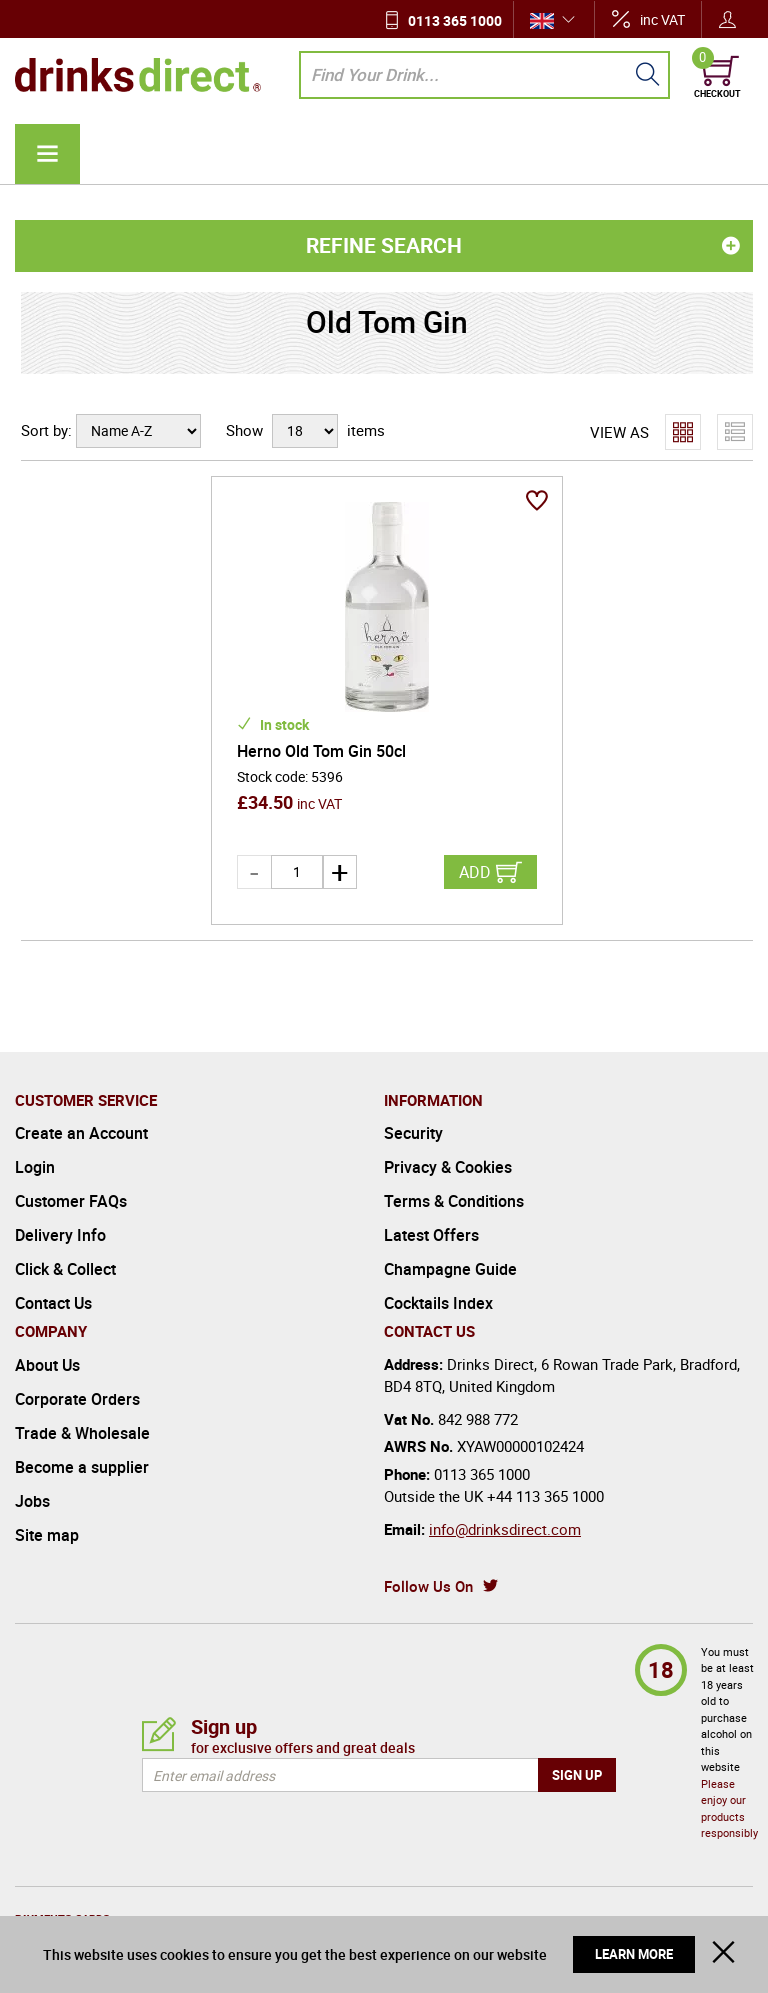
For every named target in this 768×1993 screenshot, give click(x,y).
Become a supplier (82, 1433)
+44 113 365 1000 (545, 1462)
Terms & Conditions (454, 1167)
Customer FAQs (71, 1167)
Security (413, 1099)
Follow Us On (428, 1552)
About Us (47, 1331)
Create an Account (81, 1099)
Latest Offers (431, 1201)
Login (35, 1133)
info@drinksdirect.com (505, 1495)
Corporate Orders (77, 1365)
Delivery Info (60, 1201)
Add (475, 838)
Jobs (32, 1467)
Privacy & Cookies (448, 1133)
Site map (47, 1501)
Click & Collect (65, 1235)
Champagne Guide (450, 1235)
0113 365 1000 (455, 20)
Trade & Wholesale (82, 1399)
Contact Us (53, 1269)
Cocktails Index (438, 1269)
